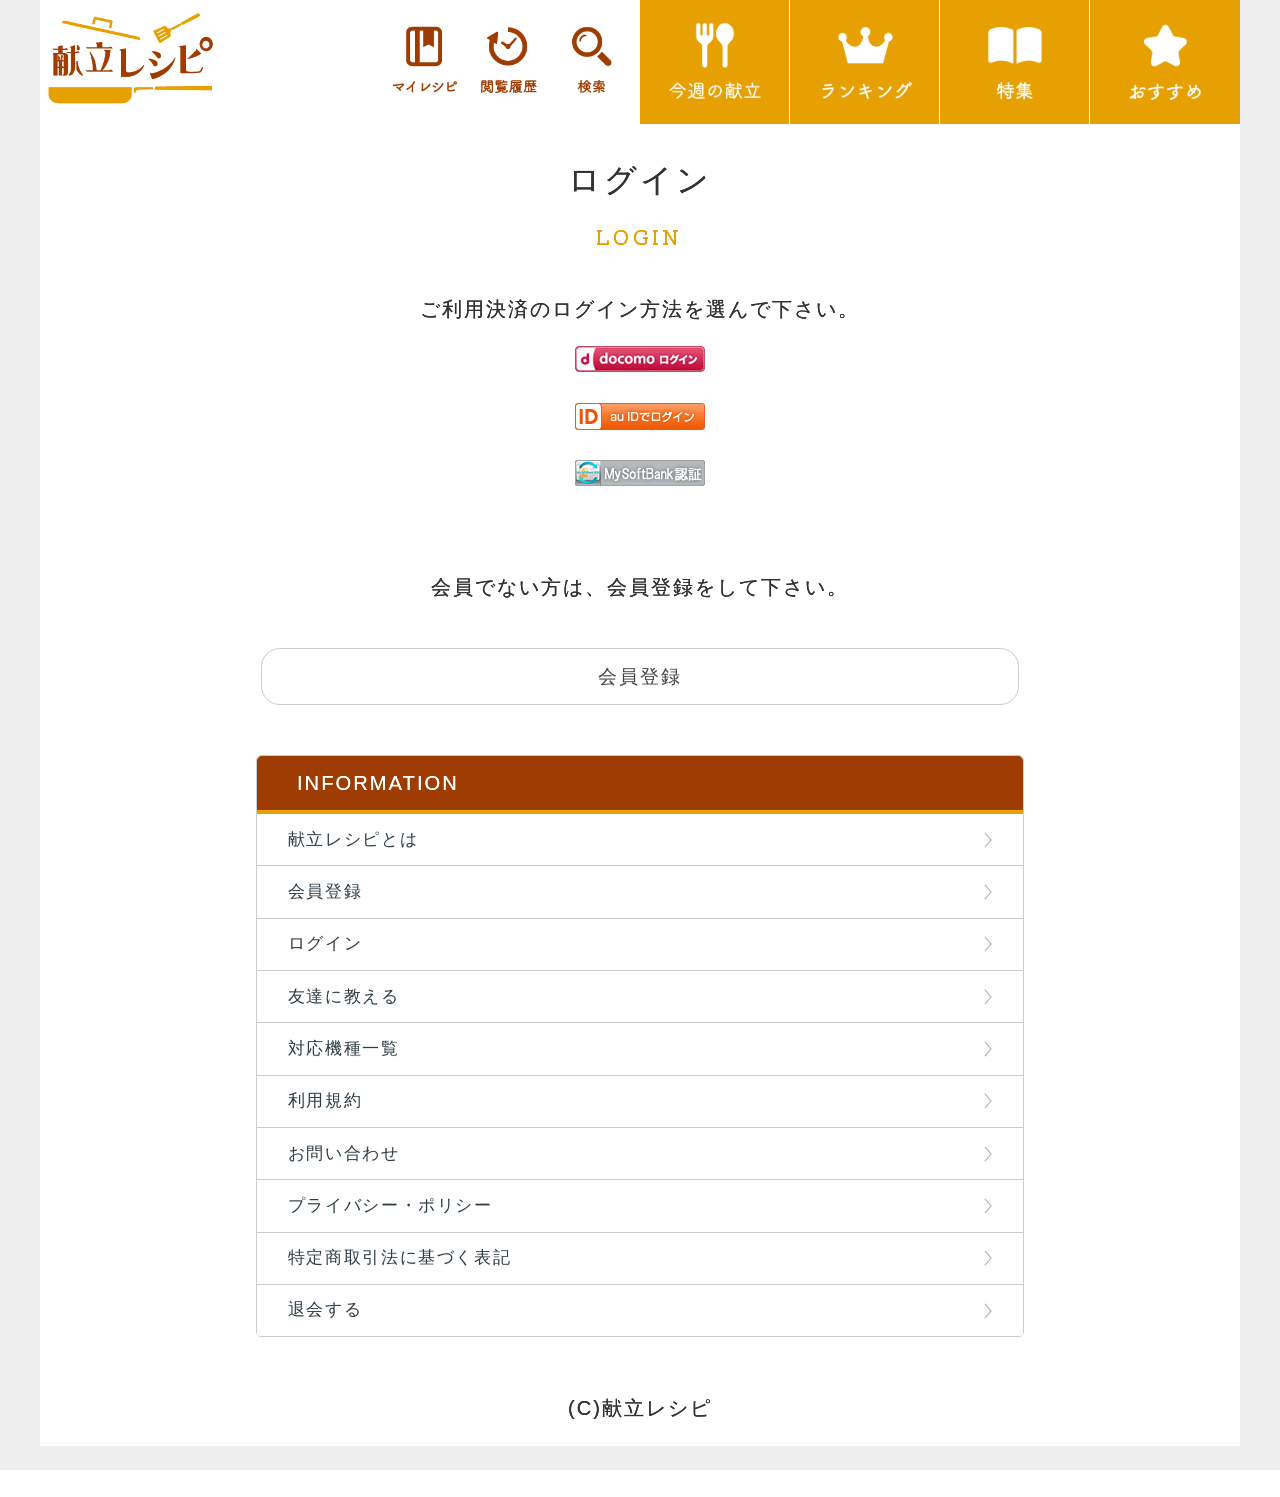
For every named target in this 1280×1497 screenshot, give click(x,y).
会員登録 (329, 899)
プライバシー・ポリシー (395, 1227)
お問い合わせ (348, 1172)
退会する (329, 1336)
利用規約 (329, 1118)
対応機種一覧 (348, 1063)
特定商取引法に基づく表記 (404, 1281)
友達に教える (348, 1009)
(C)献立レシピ (640, 1436)
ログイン (329, 954)
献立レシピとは (357, 845)
